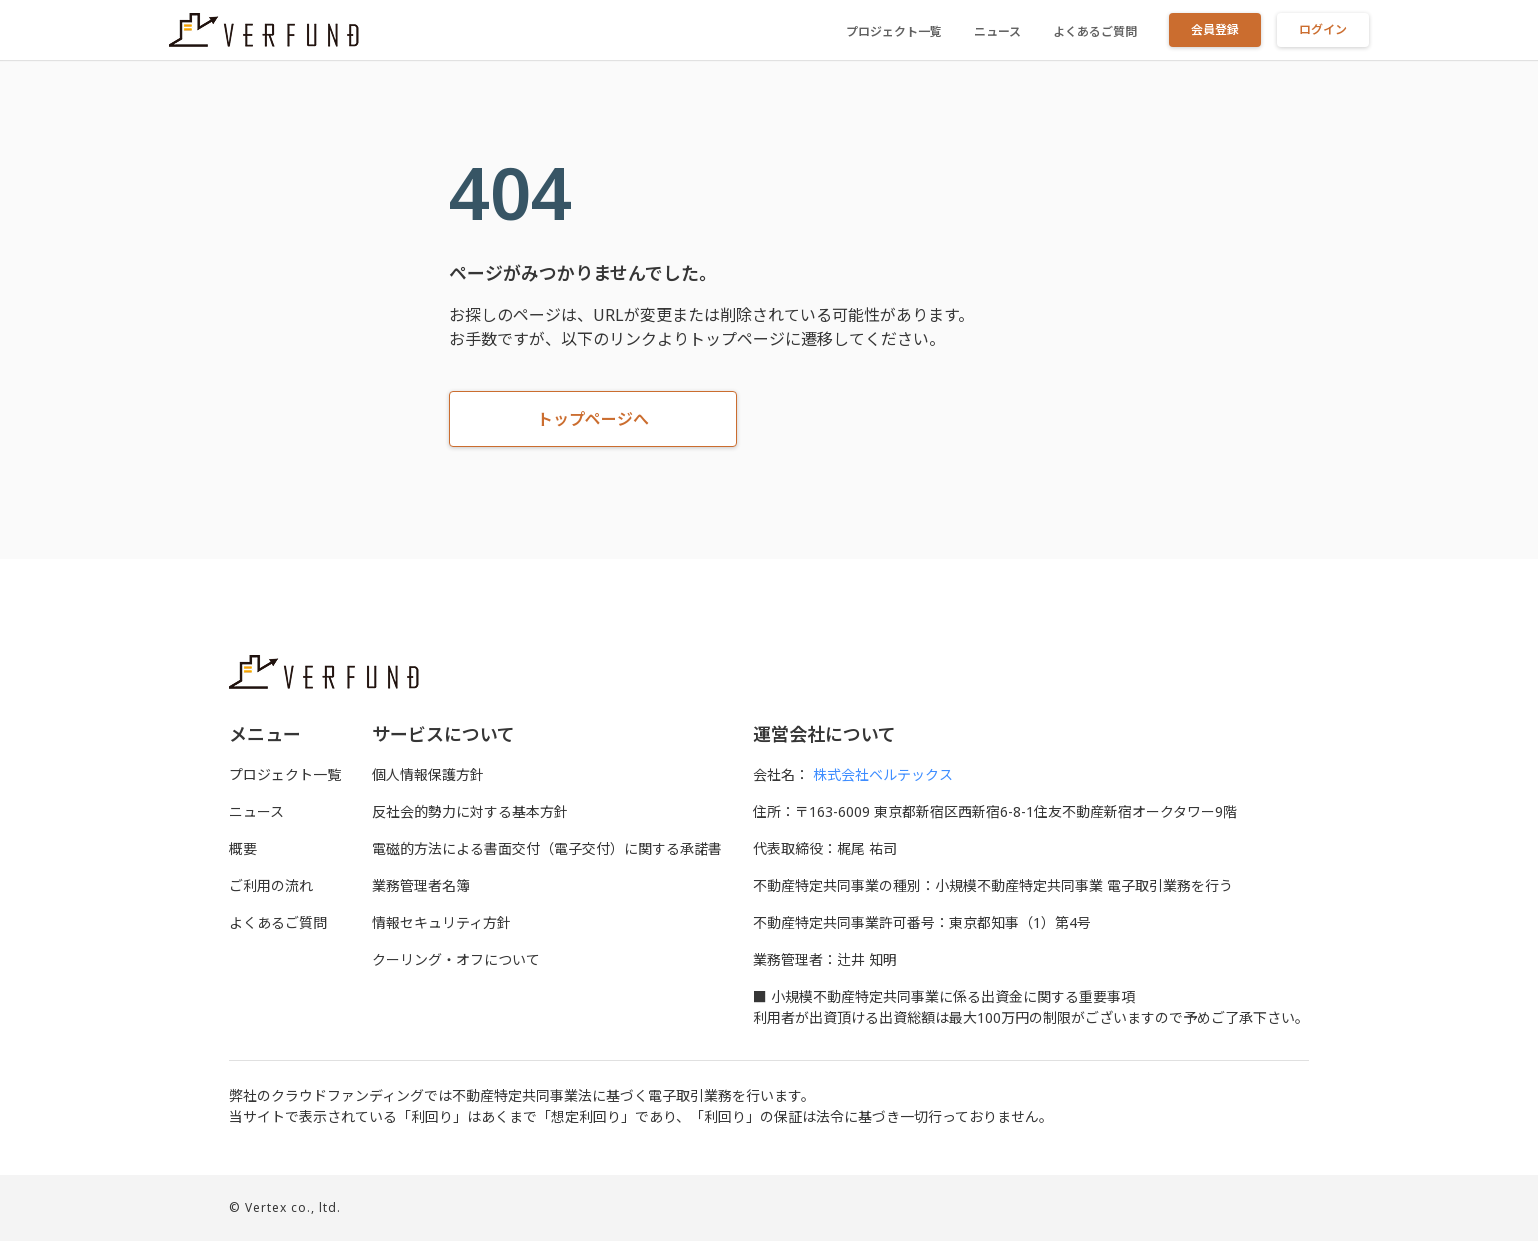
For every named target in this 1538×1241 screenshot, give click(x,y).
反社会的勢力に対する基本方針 (470, 811)
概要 (243, 848)
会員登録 (1215, 29)
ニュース (997, 31)
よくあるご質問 (1095, 31)
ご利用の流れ (271, 885)
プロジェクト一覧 (894, 31)
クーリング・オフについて (456, 959)
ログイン (1323, 29)
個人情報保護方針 (428, 774)
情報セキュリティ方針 (441, 922)
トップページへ (593, 419)
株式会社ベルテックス (883, 774)
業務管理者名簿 (421, 885)
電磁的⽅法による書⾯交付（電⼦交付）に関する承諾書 (547, 848)
